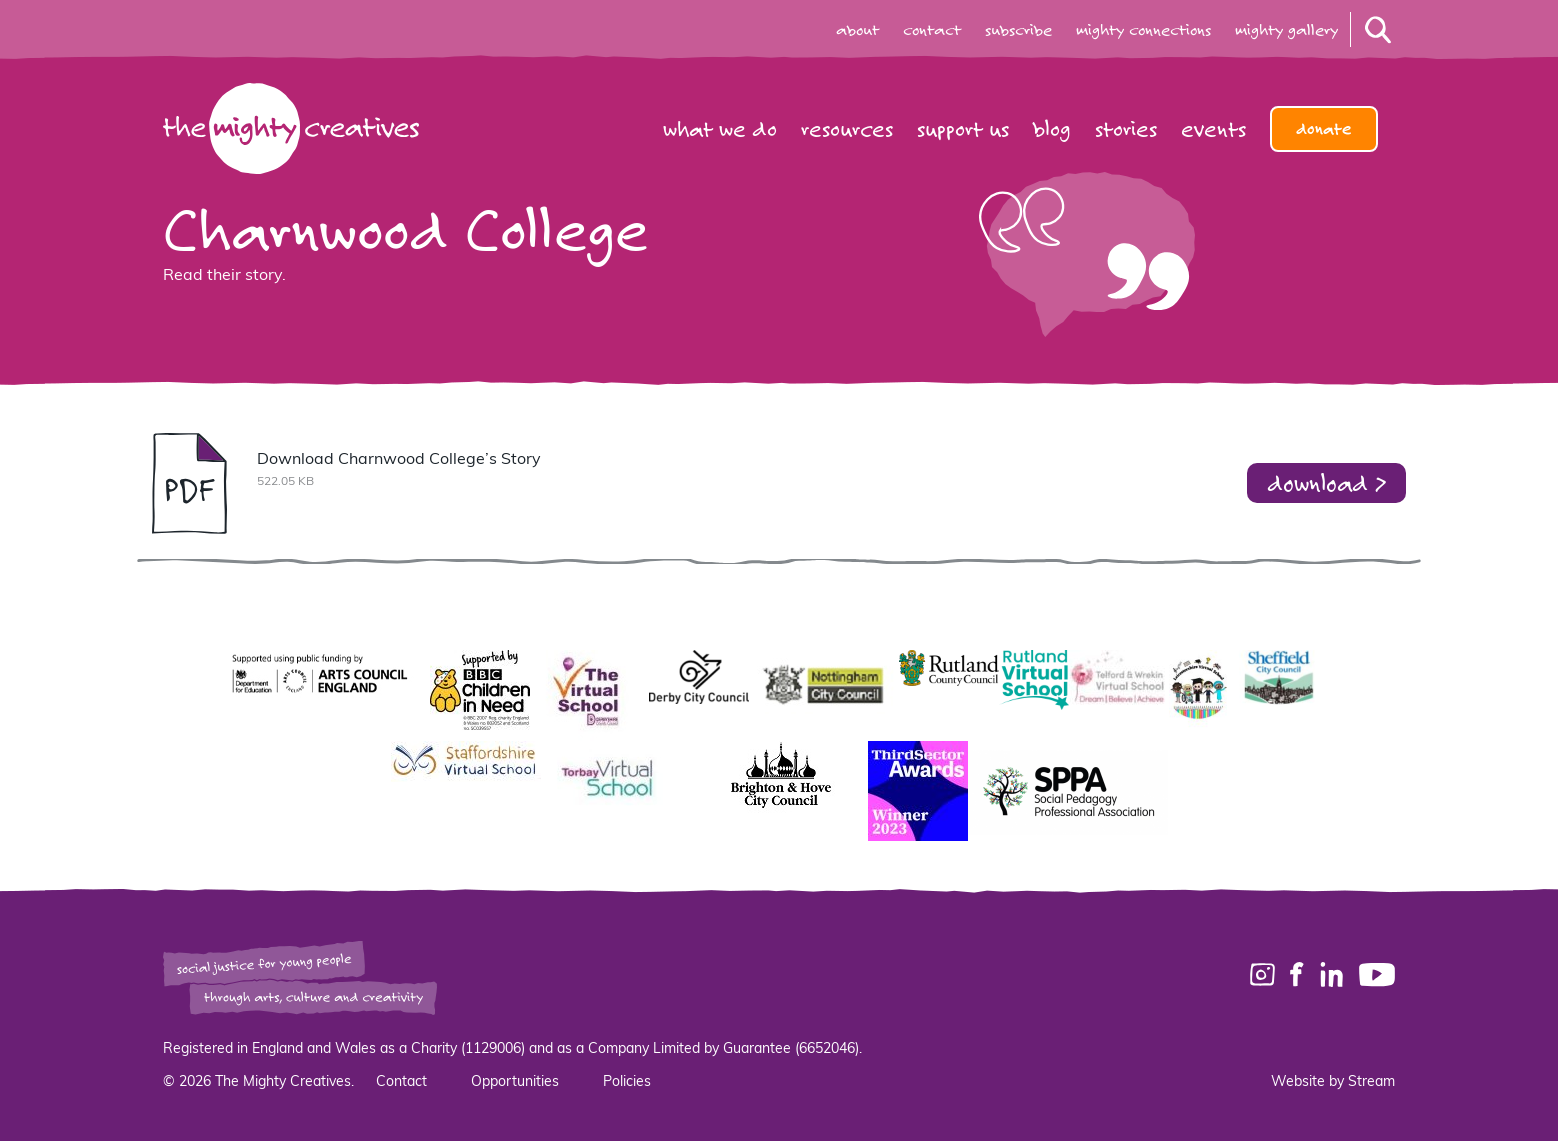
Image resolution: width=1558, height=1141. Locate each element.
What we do (720, 129)
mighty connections (1143, 30)
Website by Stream (1333, 1082)
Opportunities (515, 1082)
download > (1326, 482)
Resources (847, 129)
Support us (963, 129)
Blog (1052, 129)
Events (1213, 129)
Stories (1126, 129)
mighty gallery (1286, 30)
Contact (401, 1082)
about (857, 30)
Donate (1324, 129)
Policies (627, 1082)
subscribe (1018, 30)
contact (932, 30)
